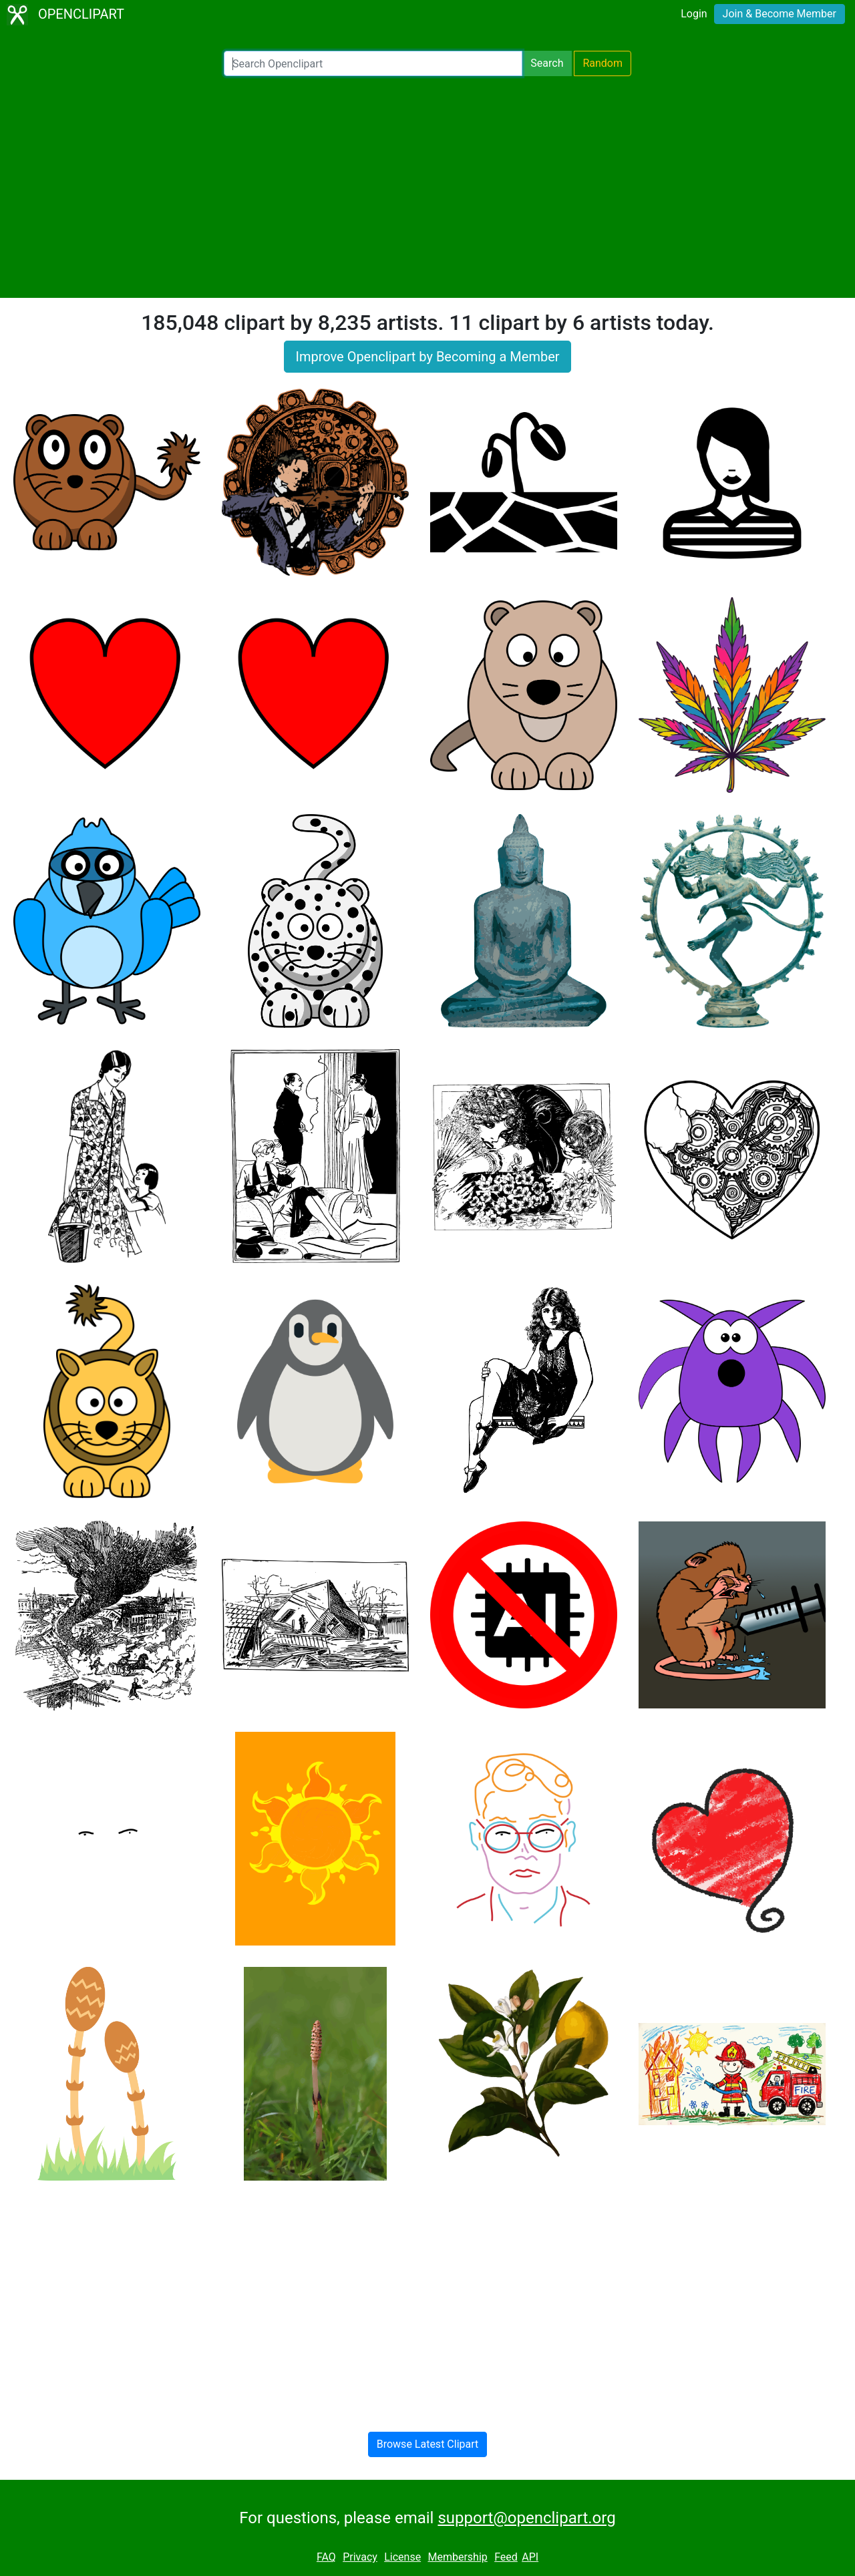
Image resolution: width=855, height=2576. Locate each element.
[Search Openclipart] (373, 63)
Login (694, 13)
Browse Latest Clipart (428, 2444)
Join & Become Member (779, 13)
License (402, 2557)
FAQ (326, 2557)
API (530, 2557)
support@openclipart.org (526, 2518)
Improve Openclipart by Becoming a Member (427, 357)
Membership (457, 2557)
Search (546, 63)
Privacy (360, 2557)
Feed (506, 2557)
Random (602, 63)
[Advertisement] (427, 187)
